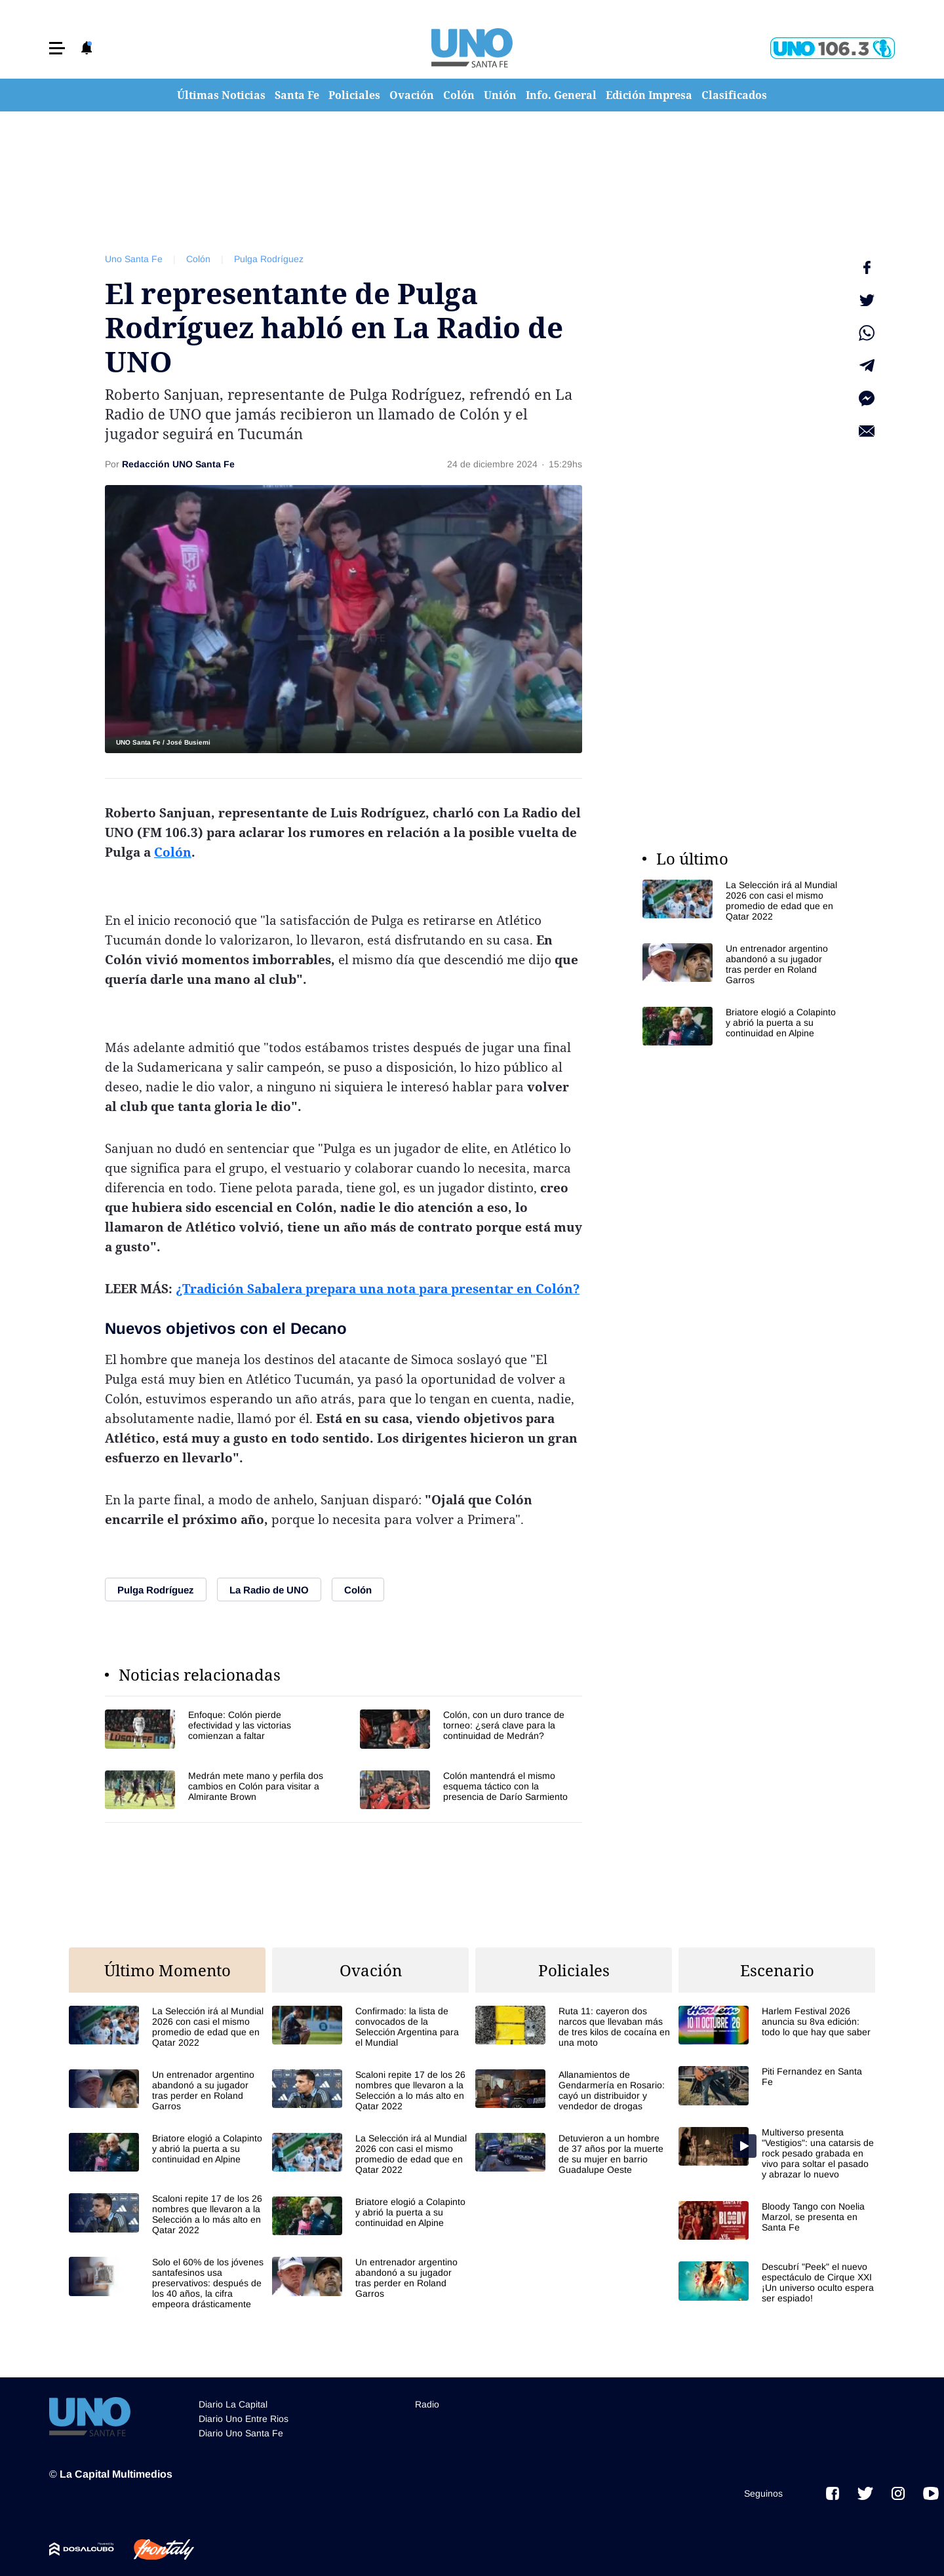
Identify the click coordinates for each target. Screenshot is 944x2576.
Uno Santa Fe (134, 258)
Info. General (561, 95)
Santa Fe (297, 95)
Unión (500, 95)
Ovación (411, 95)
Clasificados (734, 95)
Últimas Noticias (221, 95)
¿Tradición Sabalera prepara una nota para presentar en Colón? (378, 1288)
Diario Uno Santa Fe (241, 2429)
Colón (459, 95)
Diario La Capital (233, 2400)
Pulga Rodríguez (269, 258)
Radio (427, 2400)
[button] (57, 48)
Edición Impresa (649, 95)
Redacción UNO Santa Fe (178, 464)
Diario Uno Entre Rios (243, 2415)
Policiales (354, 95)
